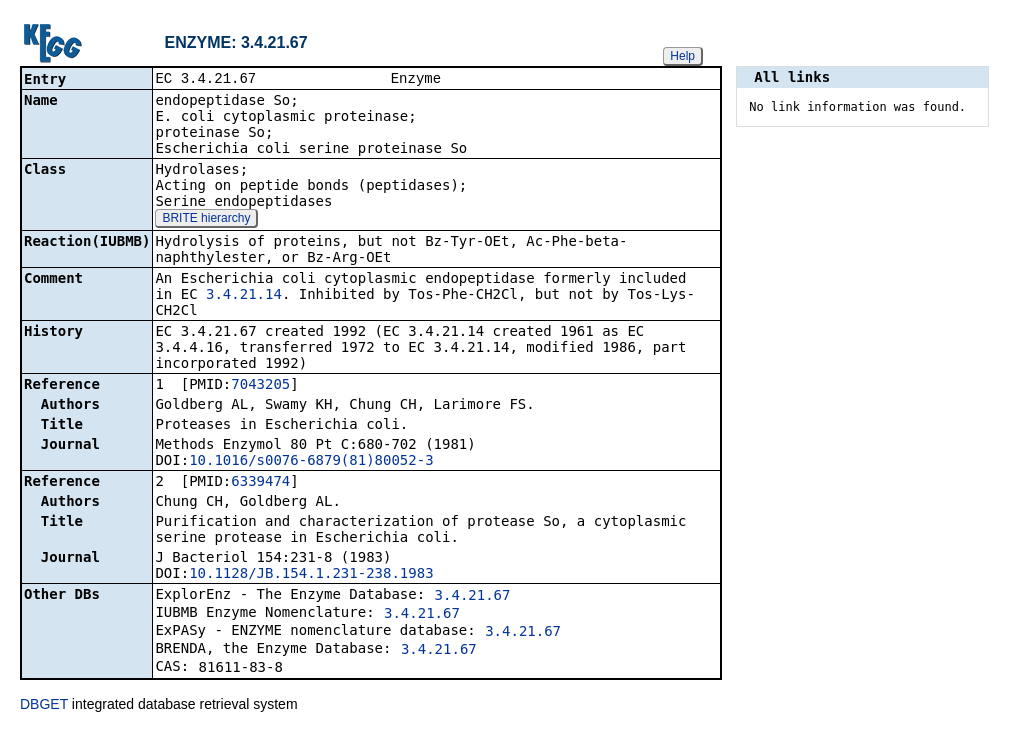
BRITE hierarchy (206, 220)
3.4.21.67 (473, 597)
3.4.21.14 (244, 296)
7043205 (260, 386)
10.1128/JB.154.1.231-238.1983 (311, 575)
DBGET (44, 706)
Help (682, 56)
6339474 (260, 483)
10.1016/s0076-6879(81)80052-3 (311, 462)
